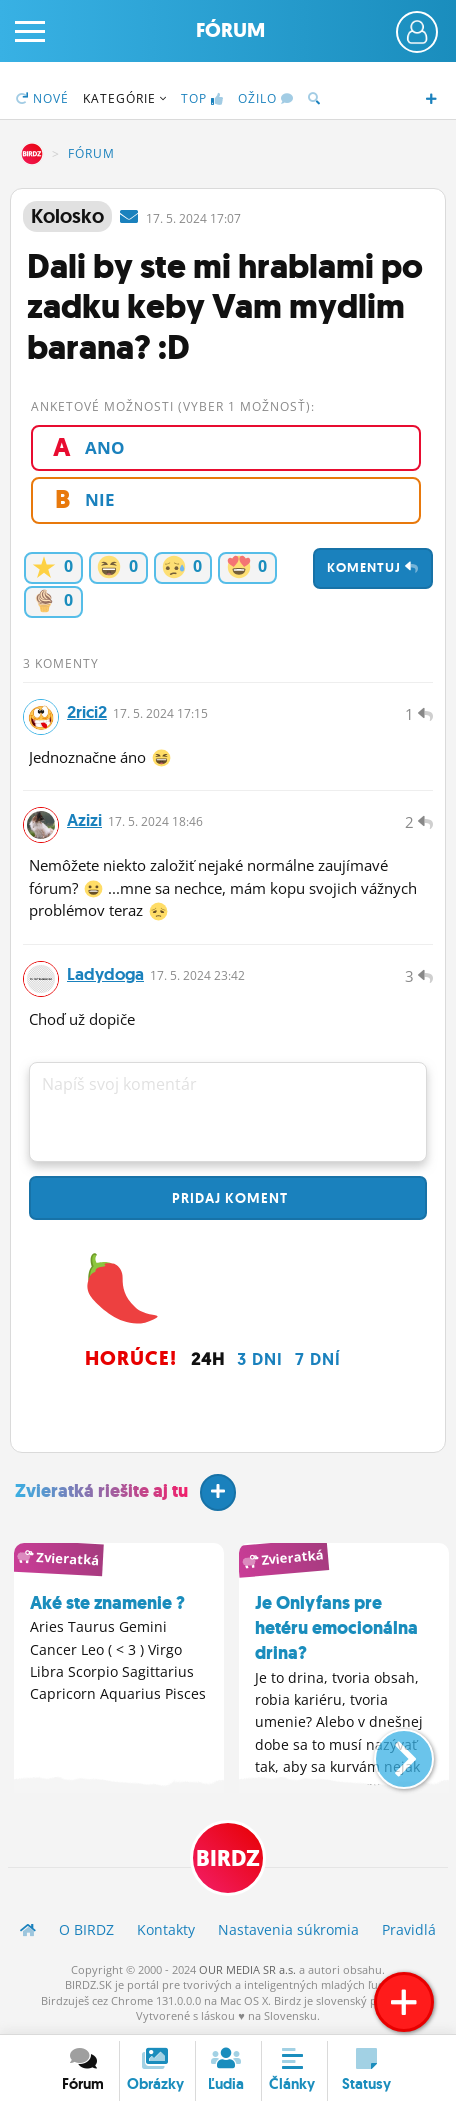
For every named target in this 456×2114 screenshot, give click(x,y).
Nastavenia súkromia (288, 1929)
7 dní (318, 1359)
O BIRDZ (86, 1929)
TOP (202, 98)
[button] (387, 1751)
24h (208, 1359)
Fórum (230, 30)
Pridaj (228, 1198)
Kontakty (166, 1929)
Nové (42, 98)
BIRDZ (32, 154)
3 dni (260, 1359)
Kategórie (125, 98)
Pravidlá (409, 1929)
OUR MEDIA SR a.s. (247, 1969)
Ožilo (266, 98)
